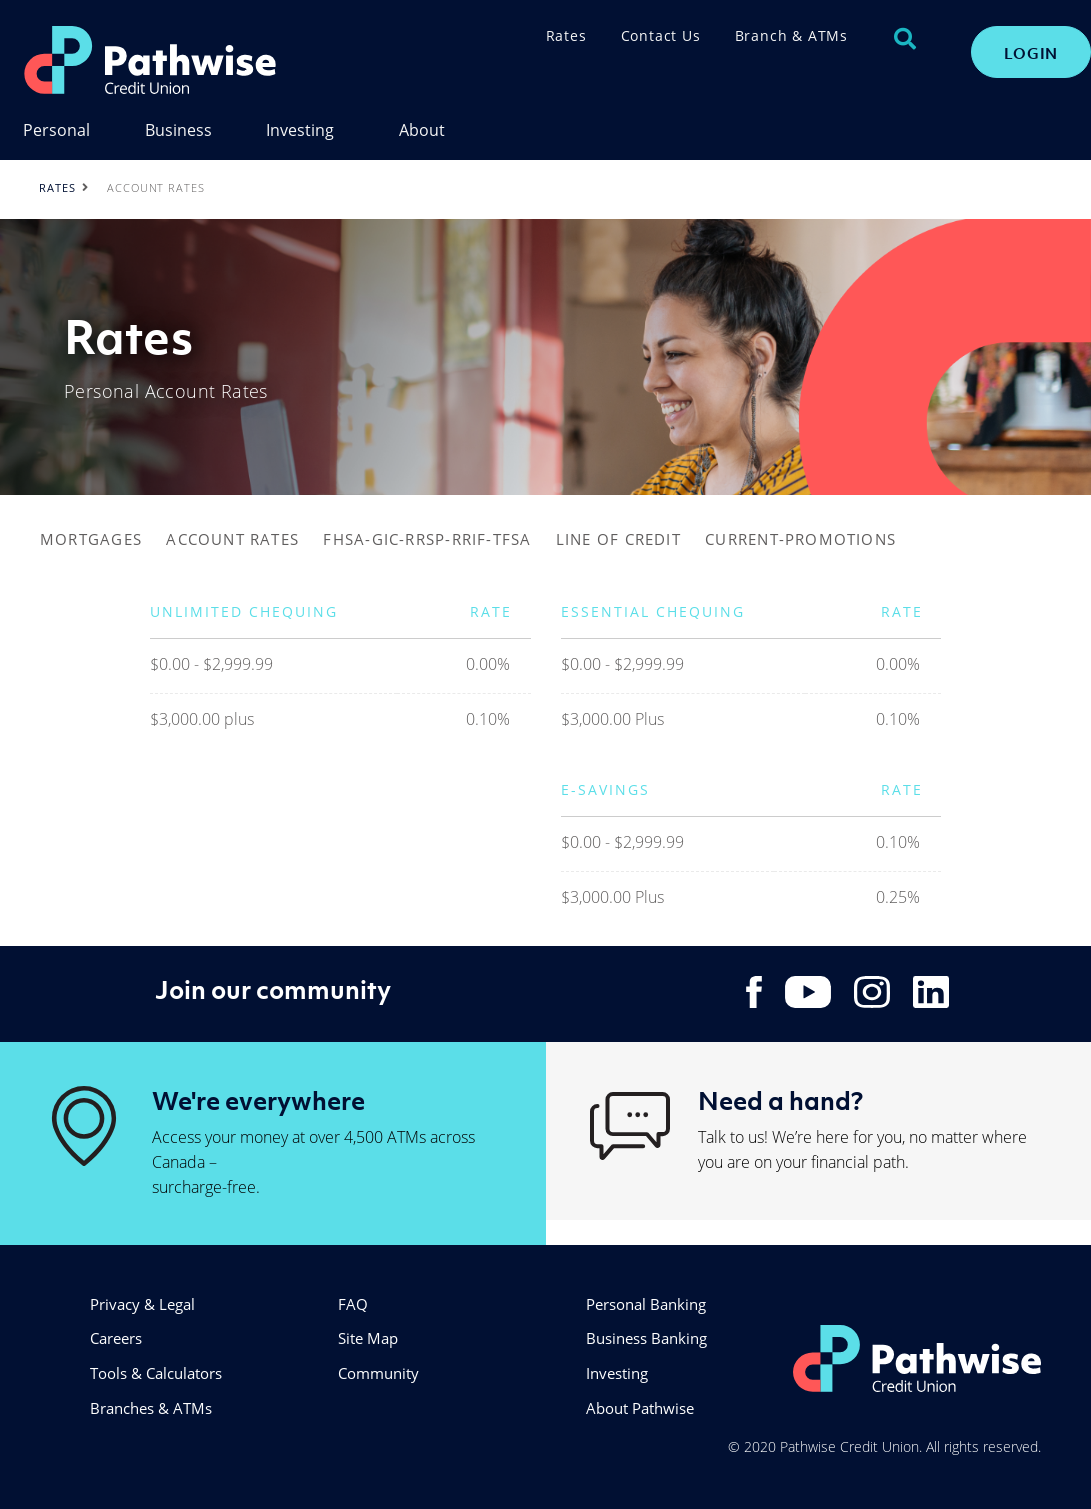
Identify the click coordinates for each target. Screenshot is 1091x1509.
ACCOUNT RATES (232, 539)
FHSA (344, 539)
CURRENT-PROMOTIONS (800, 539)
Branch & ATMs (791, 35)
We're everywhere (258, 1100)
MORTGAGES (91, 539)
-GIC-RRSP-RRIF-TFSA (448, 539)
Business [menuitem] (178, 131)
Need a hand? (780, 1100)
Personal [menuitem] (56, 131)
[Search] (905, 39)
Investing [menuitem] (300, 131)
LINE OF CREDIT (618, 539)
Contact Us (661, 35)
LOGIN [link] (1031, 53)
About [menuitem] (422, 131)
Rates (566, 35)
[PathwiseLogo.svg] (203, 60)
